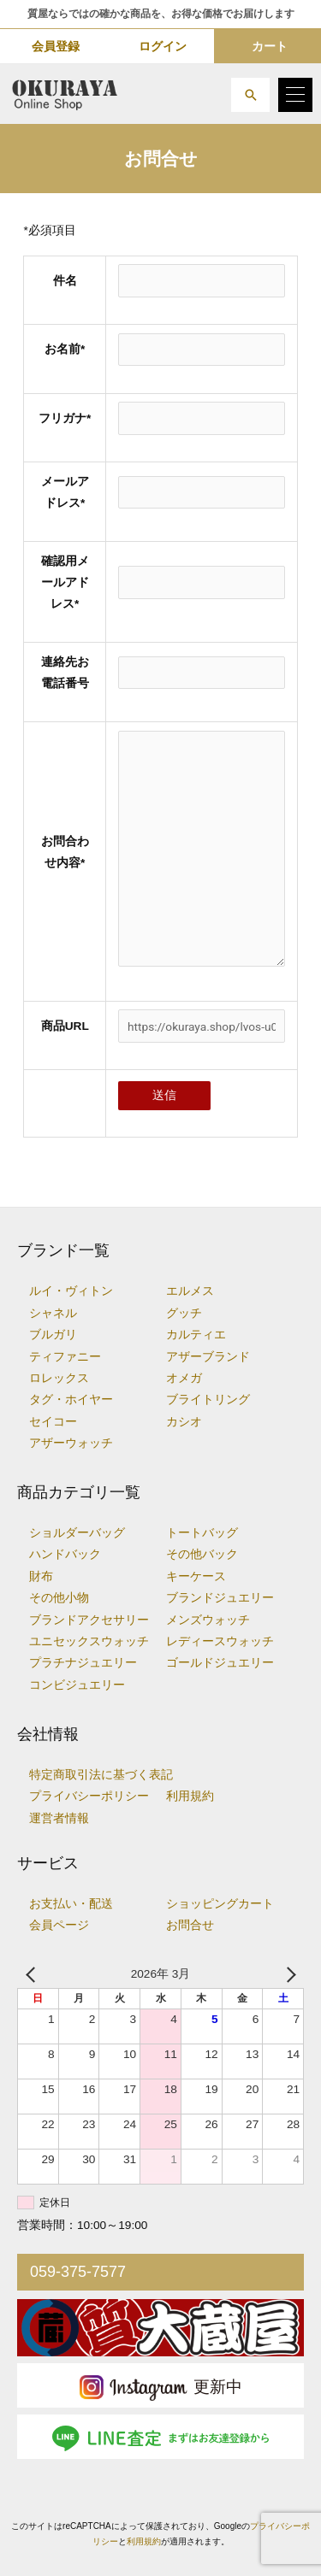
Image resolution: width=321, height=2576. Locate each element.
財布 (41, 1576)
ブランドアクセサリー (89, 1620)
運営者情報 (59, 1818)
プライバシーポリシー (89, 1796)
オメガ (184, 1378)
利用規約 (190, 1796)
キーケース (196, 1576)
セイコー (53, 1421)
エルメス (190, 1291)
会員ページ (59, 1925)
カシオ (184, 1421)
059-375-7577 (78, 2271)
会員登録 (56, 46)
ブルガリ (53, 1334)
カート (270, 46)
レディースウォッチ (220, 1641)
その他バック (202, 1554)
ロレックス (59, 1378)
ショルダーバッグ (77, 1532)
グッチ (184, 1313)
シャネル (53, 1313)
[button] (250, 95)
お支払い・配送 (71, 1903)
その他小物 (59, 1597)
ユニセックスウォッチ (89, 1641)
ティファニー (65, 1356)
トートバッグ (202, 1532)
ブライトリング (208, 1399)
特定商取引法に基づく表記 (101, 1774)
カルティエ (196, 1334)
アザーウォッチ (71, 1443)
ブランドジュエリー (220, 1597)
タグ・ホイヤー (71, 1399)
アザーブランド (208, 1356)
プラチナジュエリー (83, 1662)
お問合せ (190, 1925)
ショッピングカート (220, 1903)
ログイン (163, 46)
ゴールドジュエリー (220, 1662)
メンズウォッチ (208, 1620)
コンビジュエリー (77, 1685)
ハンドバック (65, 1554)
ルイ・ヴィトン (71, 1291)
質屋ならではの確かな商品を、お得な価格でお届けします (160, 14)
